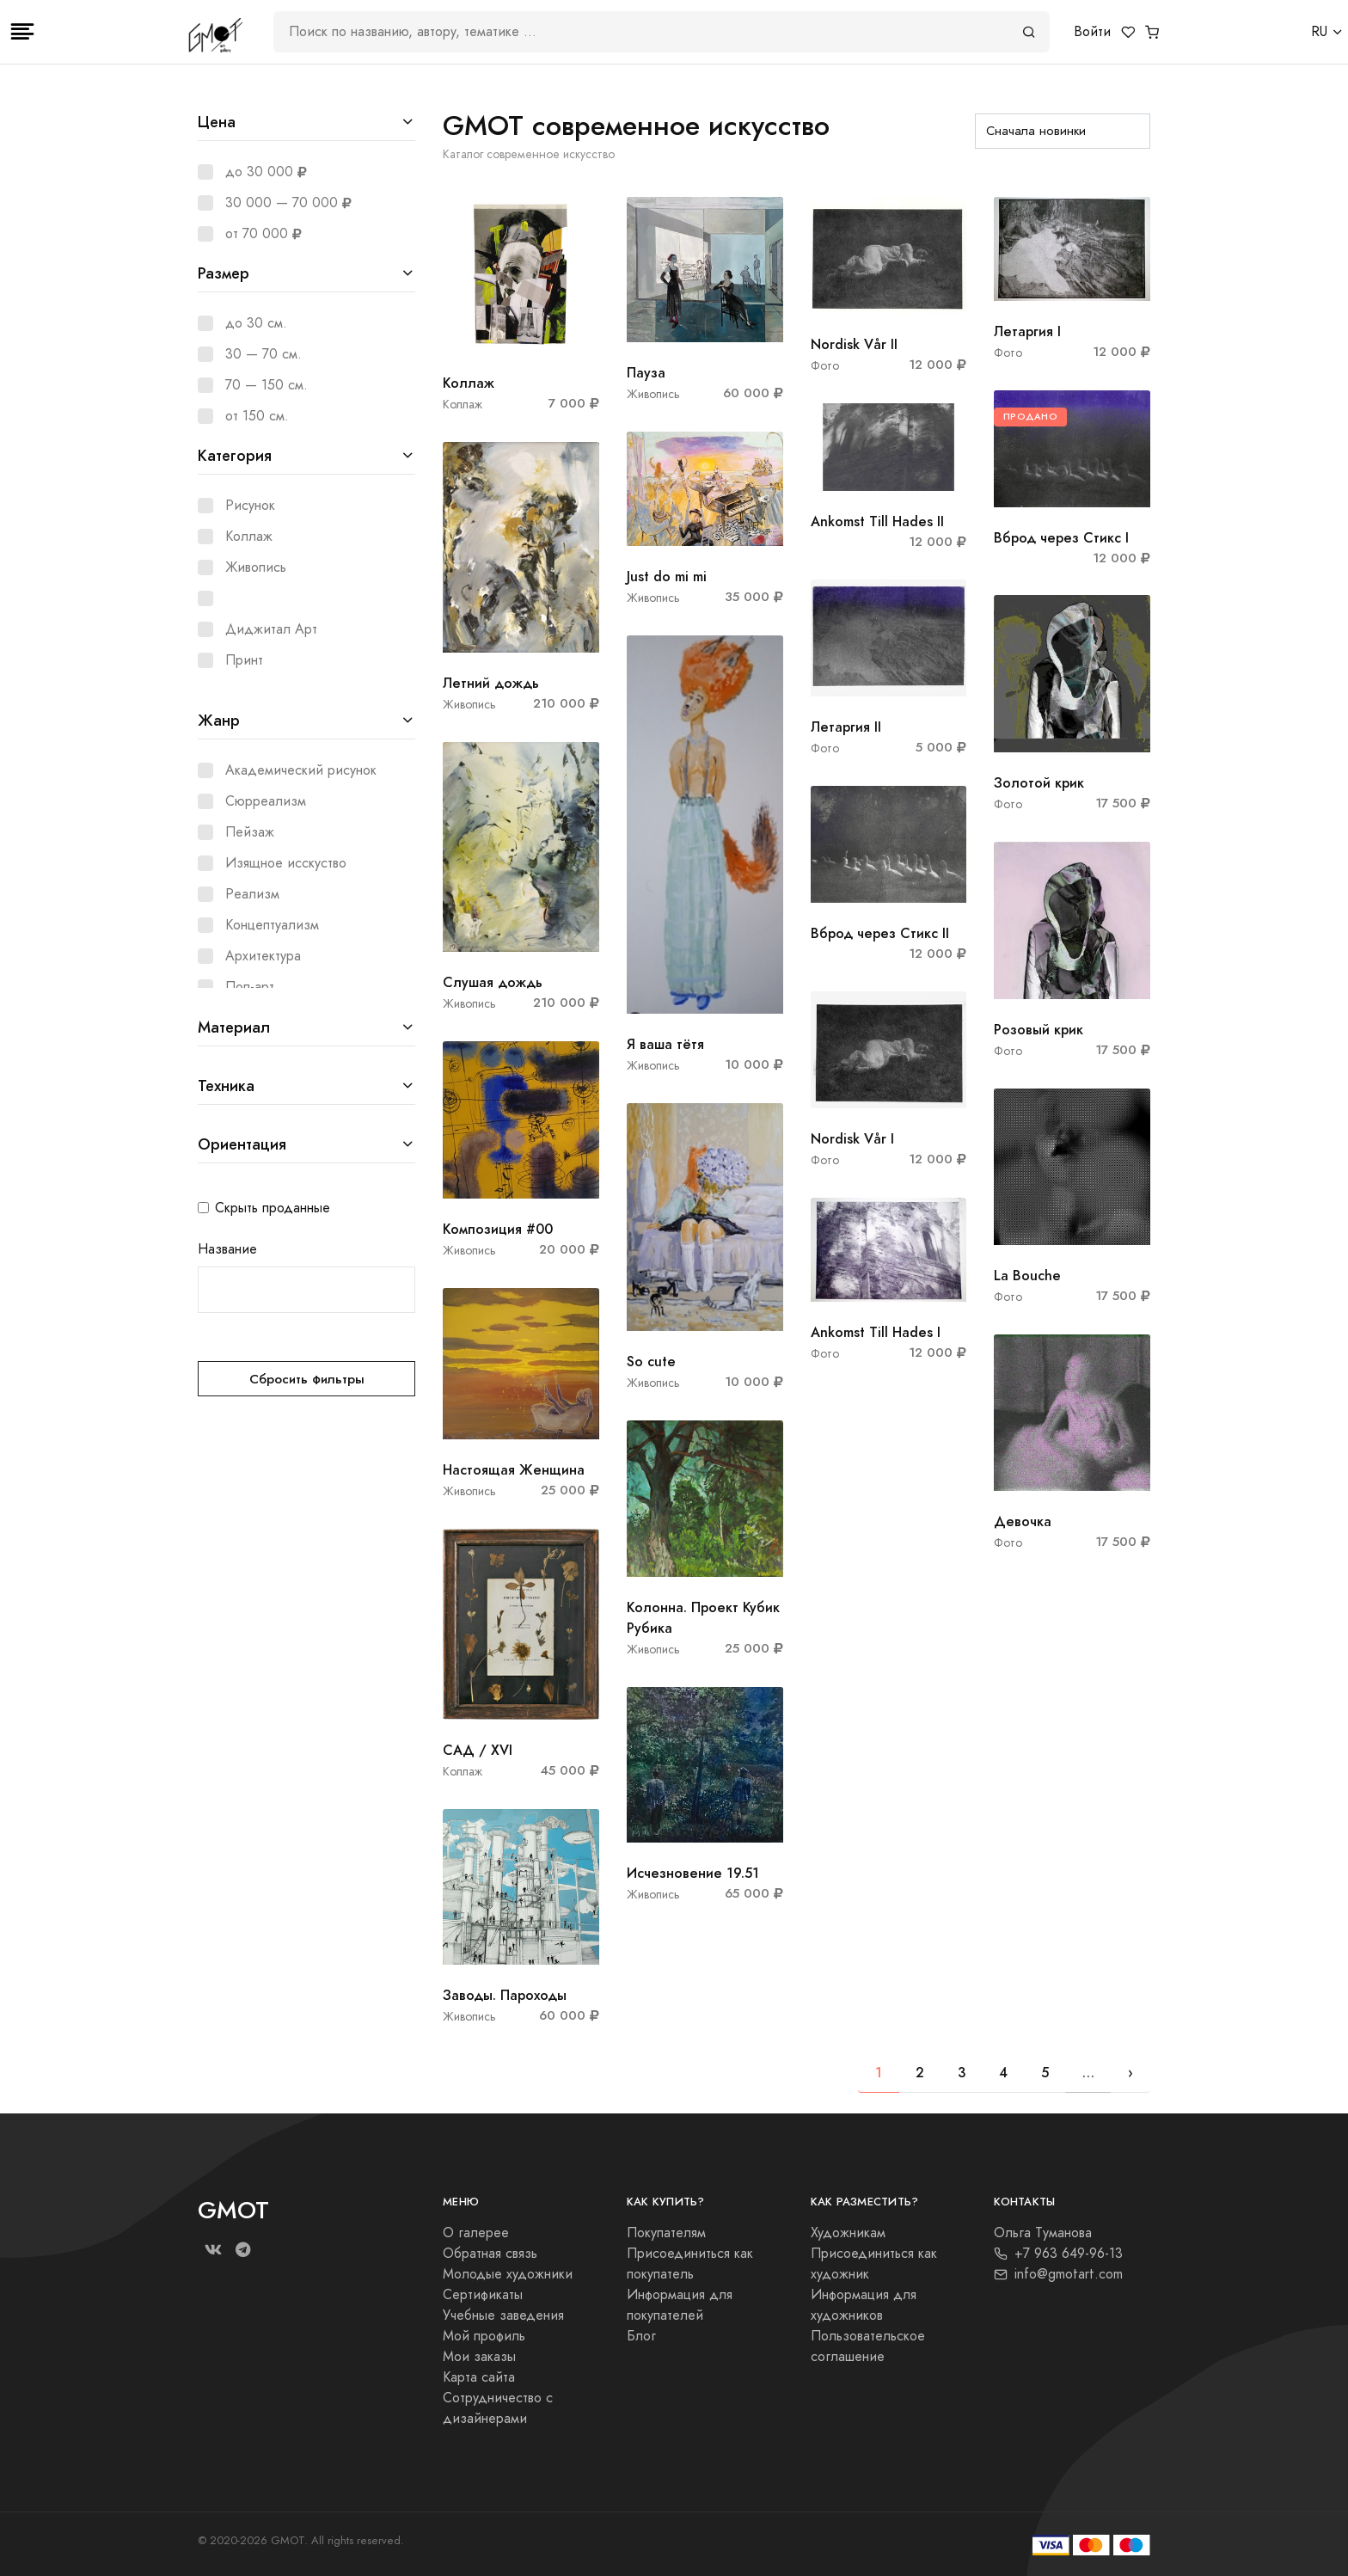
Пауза (646, 373)
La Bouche (1027, 1275)
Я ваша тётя (665, 1044)
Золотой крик (1039, 783)
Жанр (219, 720)
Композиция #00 (498, 1229)
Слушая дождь (492, 982)
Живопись (255, 567)
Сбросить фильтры (307, 1379)
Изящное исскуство (285, 863)
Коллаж (249, 536)
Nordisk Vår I (852, 1139)
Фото (825, 366)
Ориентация (242, 1144)
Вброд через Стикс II (880, 933)
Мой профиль (484, 2336)
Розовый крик (1038, 1030)
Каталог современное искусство (529, 154)
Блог (641, 2336)
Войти (1092, 31)
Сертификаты (483, 2294)
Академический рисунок (301, 770)
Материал (234, 1027)
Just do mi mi (667, 576)
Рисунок (250, 505)
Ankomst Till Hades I (876, 1332)
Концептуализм (272, 925)
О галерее (476, 2232)
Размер (223, 273)
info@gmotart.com (1058, 2274)
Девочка (1022, 1521)
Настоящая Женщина (514, 1470)
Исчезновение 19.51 (693, 1873)
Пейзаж (249, 832)
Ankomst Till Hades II (877, 521)
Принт (244, 660)
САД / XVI (477, 1750)
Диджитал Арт (271, 629)
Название (227, 1249)
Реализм (252, 894)
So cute (651, 1361)
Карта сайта (479, 2377)
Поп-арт (249, 987)
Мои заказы (479, 2356)
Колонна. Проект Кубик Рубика (703, 1618)
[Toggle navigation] (22, 31)
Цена (217, 121)
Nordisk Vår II (854, 344)
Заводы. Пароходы (505, 1995)
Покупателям (666, 2232)
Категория (235, 455)
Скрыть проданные (272, 1208)
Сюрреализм (265, 801)
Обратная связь (490, 2253)
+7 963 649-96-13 (1058, 2253)
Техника (226, 1085)
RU (1319, 31)
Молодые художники (508, 2274)
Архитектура (263, 956)
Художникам (848, 2232)
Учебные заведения (503, 2315)
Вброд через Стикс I (1061, 538)
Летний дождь (491, 683)
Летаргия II (846, 727)
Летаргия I (1027, 331)
